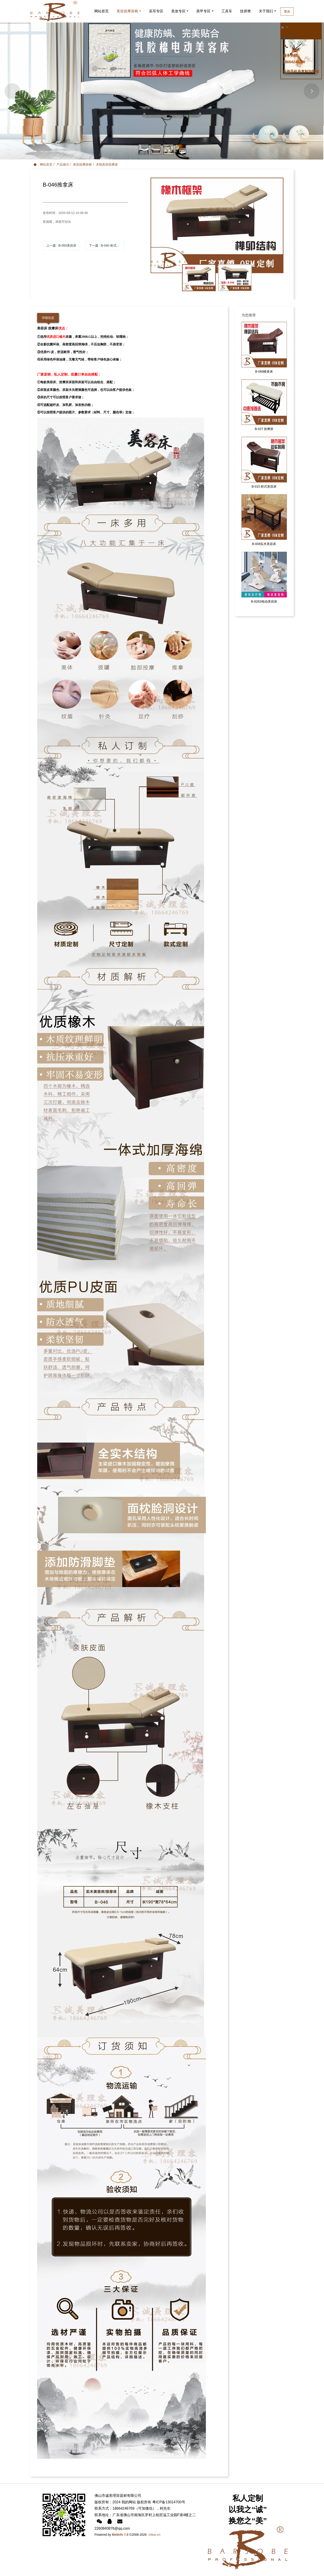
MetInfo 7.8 (120, 2534)
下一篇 (107, 245)
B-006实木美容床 (264, 544)
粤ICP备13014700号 (168, 2502)
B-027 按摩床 (264, 429)
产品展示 (62, 164)
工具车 (226, 11)
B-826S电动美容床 (264, 601)
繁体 (298, 11)
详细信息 (48, 318)
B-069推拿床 (264, 371)
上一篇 (61, 245)
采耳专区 (156, 11)
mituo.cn (154, 2534)
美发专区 (178, 11)
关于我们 (275, 11)
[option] (217, 225)
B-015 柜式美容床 (264, 486)
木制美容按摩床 (107, 164)
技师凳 (246, 11)
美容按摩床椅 (127, 11)
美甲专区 (203, 11)
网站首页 (101, 11)
